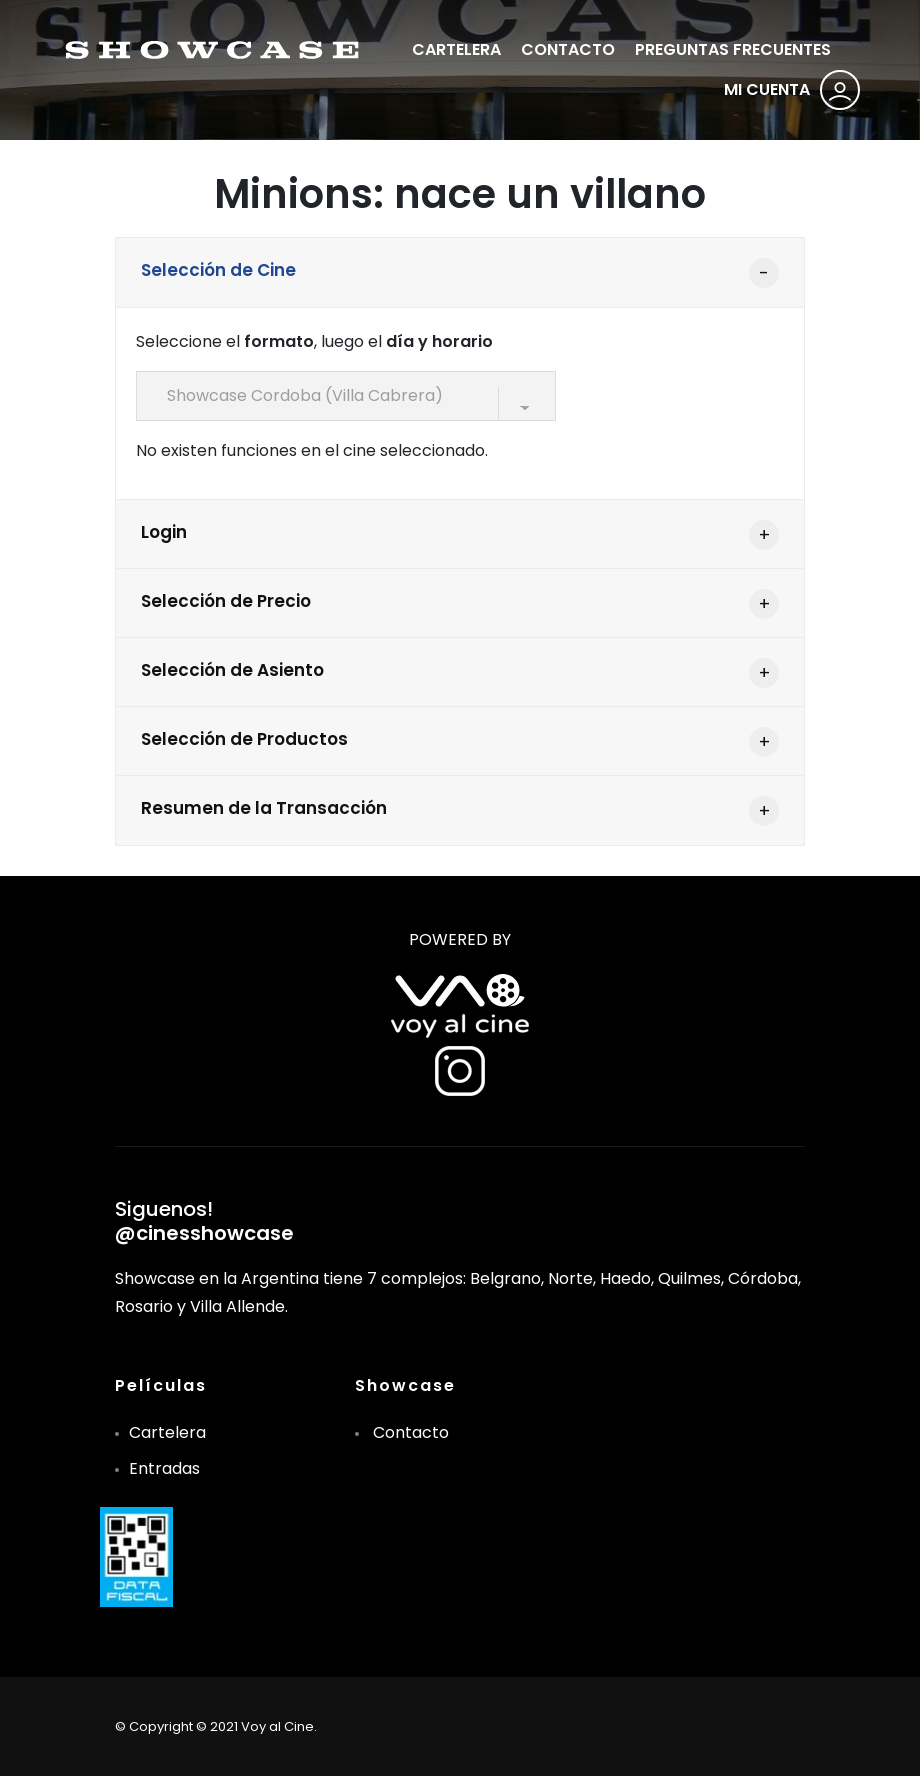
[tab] (460, 273)
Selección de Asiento (232, 670)
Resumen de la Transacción (264, 808)
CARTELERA (456, 49)
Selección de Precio (226, 601)
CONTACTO (568, 49)
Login (164, 532)
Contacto (411, 1432)
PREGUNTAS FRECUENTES (733, 49)
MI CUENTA (767, 89)
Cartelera (167, 1432)
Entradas (164, 1468)
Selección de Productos (244, 739)
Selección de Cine (218, 270)
